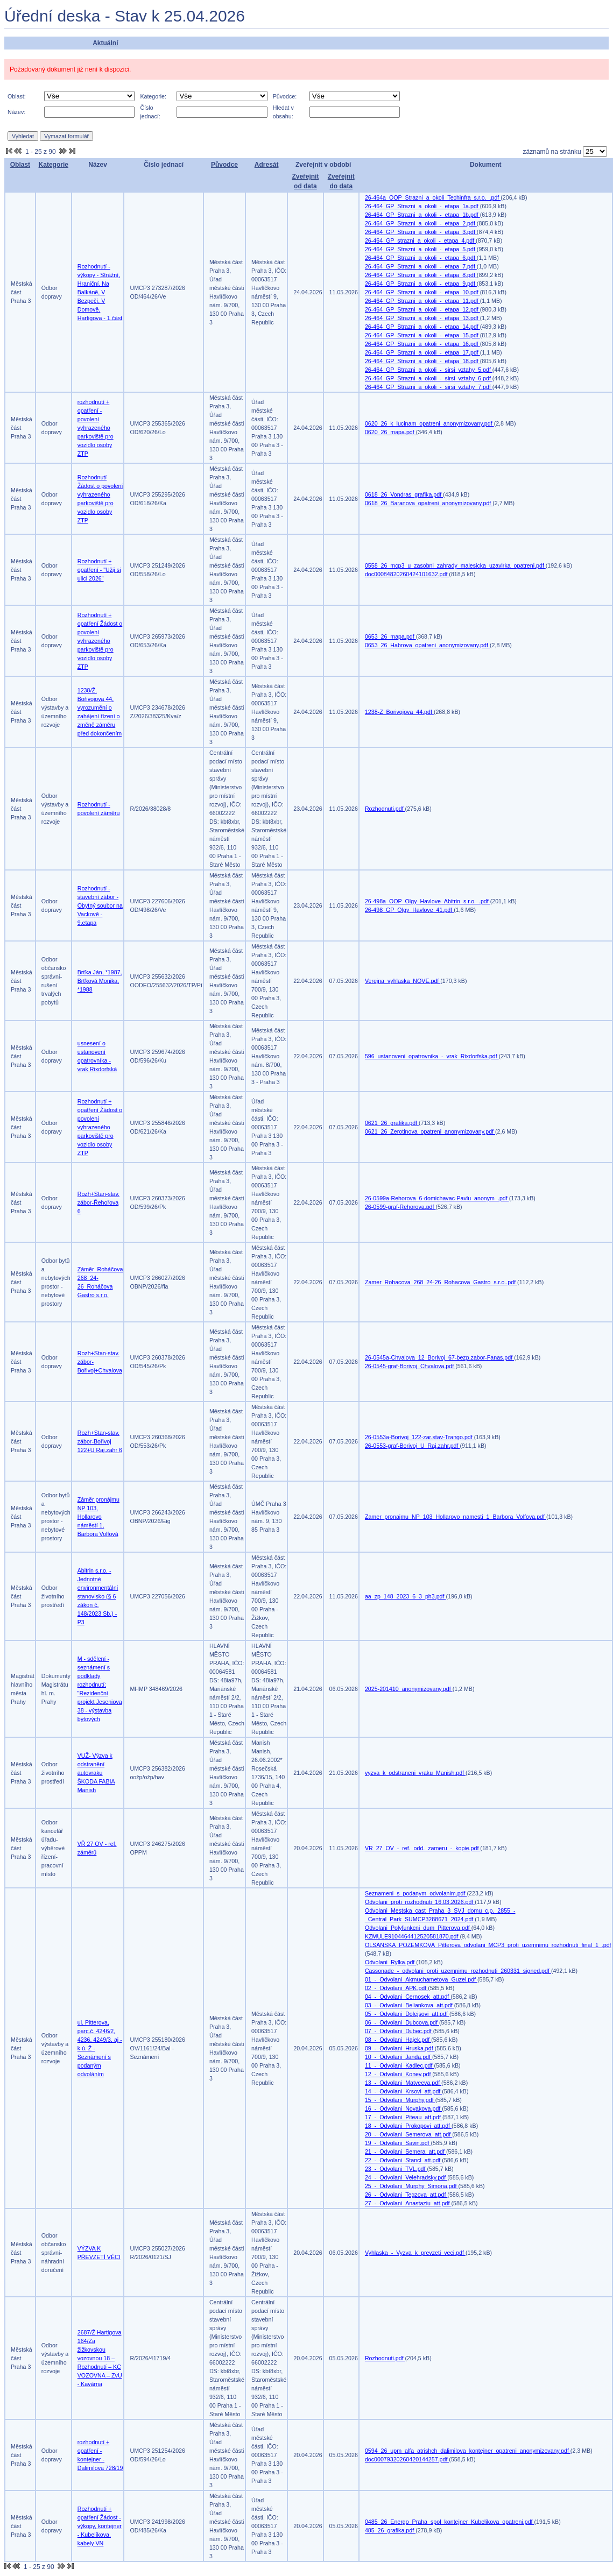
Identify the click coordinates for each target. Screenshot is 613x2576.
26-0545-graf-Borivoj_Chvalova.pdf (410, 1366)
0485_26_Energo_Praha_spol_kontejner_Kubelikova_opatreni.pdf (449, 2521)
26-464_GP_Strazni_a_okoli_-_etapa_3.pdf (421, 232)
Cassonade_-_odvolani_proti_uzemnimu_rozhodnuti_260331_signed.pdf (458, 1971)
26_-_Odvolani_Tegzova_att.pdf (406, 2194)
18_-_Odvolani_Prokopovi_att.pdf (408, 2125)
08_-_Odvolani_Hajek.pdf (398, 2039)
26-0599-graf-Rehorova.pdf (400, 1207)
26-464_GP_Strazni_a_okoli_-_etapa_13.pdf (422, 318)
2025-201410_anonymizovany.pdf (409, 1689)
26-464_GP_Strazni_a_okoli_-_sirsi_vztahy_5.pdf (428, 369)
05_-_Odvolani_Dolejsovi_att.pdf (407, 2014)
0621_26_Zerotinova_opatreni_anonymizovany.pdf (430, 1131)
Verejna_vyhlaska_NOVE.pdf (402, 981)
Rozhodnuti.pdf (385, 808)
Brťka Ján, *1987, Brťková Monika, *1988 (99, 981)
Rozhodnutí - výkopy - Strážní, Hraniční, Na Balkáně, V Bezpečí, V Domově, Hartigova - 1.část (100, 292)
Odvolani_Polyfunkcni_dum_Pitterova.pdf (418, 1927)
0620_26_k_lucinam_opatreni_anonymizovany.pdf (429, 423)
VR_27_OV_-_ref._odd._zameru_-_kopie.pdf (422, 1848)
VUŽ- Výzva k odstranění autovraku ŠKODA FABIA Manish (96, 1772)
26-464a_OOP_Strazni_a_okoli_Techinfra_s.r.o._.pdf (433, 197)
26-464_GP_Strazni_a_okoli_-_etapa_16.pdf (422, 344)
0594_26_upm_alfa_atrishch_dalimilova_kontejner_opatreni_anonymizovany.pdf (467, 2450)
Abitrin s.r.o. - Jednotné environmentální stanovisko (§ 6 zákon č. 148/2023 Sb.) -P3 (97, 1596)
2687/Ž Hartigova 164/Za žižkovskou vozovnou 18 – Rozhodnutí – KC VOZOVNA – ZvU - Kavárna (99, 2358)
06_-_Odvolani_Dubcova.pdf (402, 2022)
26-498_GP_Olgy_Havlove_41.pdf (409, 910)
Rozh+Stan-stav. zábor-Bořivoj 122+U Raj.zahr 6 (99, 1441)
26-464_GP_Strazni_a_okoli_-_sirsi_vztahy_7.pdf (428, 387)
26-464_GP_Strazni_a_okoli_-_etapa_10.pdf (422, 292)
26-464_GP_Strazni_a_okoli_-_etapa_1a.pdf (422, 206)
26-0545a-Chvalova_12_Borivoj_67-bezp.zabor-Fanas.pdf (439, 1357)
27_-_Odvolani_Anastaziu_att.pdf (408, 2203)
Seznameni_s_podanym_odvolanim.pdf (416, 1893)
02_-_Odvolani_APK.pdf (396, 1988)
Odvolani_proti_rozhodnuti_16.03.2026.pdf (420, 1902)
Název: (16, 112)
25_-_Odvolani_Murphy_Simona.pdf (412, 2186)
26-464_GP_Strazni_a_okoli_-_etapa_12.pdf (422, 309)
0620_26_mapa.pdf (390, 432)
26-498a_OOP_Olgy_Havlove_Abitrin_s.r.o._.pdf (427, 901)
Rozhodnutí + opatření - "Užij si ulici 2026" (99, 570)
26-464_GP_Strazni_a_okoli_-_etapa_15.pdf (422, 335)
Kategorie (53, 164)
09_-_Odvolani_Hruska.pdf (400, 2048)
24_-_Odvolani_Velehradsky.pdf (406, 2177)
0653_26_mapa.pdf (390, 636)
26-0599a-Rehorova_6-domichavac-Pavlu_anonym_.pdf (437, 1198)
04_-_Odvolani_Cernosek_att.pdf (407, 1996)
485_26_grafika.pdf (390, 2530)
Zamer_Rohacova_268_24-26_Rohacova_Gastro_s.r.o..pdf (441, 1282)
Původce (224, 164)
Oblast (20, 164)
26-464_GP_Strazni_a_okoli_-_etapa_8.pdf (421, 275)
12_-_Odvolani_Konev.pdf (398, 2074)
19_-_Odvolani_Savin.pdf (398, 2143)
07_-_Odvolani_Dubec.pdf (399, 2031)
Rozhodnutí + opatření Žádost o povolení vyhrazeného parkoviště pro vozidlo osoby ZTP (100, 641)
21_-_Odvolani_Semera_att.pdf (405, 2151)
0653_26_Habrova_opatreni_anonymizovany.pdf (427, 645)
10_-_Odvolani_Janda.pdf (398, 2057)
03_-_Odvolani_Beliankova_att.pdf (409, 2005)
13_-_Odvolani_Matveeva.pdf (403, 2082)
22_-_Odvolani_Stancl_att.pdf (403, 2160)
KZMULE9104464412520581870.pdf (412, 1936)
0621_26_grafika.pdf (392, 1123)
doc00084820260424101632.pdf (407, 574)
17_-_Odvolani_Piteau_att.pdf (403, 2117)
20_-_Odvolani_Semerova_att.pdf (408, 2134)
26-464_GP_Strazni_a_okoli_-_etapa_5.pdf (421, 249)
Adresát (267, 164)
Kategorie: (153, 96)
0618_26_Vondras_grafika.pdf (404, 494)
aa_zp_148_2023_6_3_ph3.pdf (405, 1596)
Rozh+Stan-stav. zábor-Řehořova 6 (98, 1202)
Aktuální (105, 43)
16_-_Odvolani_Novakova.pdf (403, 2108)
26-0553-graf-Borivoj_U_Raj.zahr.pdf (412, 1445)
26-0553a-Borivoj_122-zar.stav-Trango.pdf (419, 1437)
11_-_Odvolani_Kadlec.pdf (399, 2065)
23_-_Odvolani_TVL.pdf (396, 2168)
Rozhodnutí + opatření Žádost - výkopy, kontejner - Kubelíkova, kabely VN (99, 2526)
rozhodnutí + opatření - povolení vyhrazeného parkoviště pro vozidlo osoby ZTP (95, 428)
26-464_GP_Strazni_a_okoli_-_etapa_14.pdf (422, 326)
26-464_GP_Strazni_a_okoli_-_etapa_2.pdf (421, 223)
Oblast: (17, 96)
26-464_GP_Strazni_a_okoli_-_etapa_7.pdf (421, 266)
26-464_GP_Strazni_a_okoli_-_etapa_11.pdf (422, 301)
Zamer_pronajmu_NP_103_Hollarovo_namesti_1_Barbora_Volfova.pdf (455, 1516)
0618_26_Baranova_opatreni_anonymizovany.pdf (428, 503)
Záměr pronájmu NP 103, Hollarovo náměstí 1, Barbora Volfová (98, 1516)
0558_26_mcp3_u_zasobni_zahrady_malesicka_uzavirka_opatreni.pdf (455, 565)
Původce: (285, 96)
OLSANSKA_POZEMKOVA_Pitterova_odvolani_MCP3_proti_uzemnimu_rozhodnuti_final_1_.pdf (488, 1945)
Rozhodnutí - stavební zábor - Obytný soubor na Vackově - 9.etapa (100, 905)
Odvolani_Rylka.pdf (390, 1962)
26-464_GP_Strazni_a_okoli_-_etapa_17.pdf (422, 352)
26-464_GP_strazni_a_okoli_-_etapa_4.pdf (420, 240)
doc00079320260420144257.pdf (407, 2459)
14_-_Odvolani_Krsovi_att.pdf (403, 2091)
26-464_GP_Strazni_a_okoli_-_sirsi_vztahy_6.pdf (428, 378)
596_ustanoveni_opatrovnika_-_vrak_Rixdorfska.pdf (432, 1056)
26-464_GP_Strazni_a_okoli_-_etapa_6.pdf (421, 257)
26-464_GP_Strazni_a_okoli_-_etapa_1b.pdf (422, 214)
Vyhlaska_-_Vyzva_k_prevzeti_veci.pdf (415, 2252)
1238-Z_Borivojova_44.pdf (399, 712)
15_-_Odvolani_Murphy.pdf (400, 2100)
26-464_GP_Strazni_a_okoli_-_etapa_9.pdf (421, 283)
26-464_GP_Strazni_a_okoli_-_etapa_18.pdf (422, 361)
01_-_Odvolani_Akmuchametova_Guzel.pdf (421, 1979)
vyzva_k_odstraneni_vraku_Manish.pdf (415, 1773)
